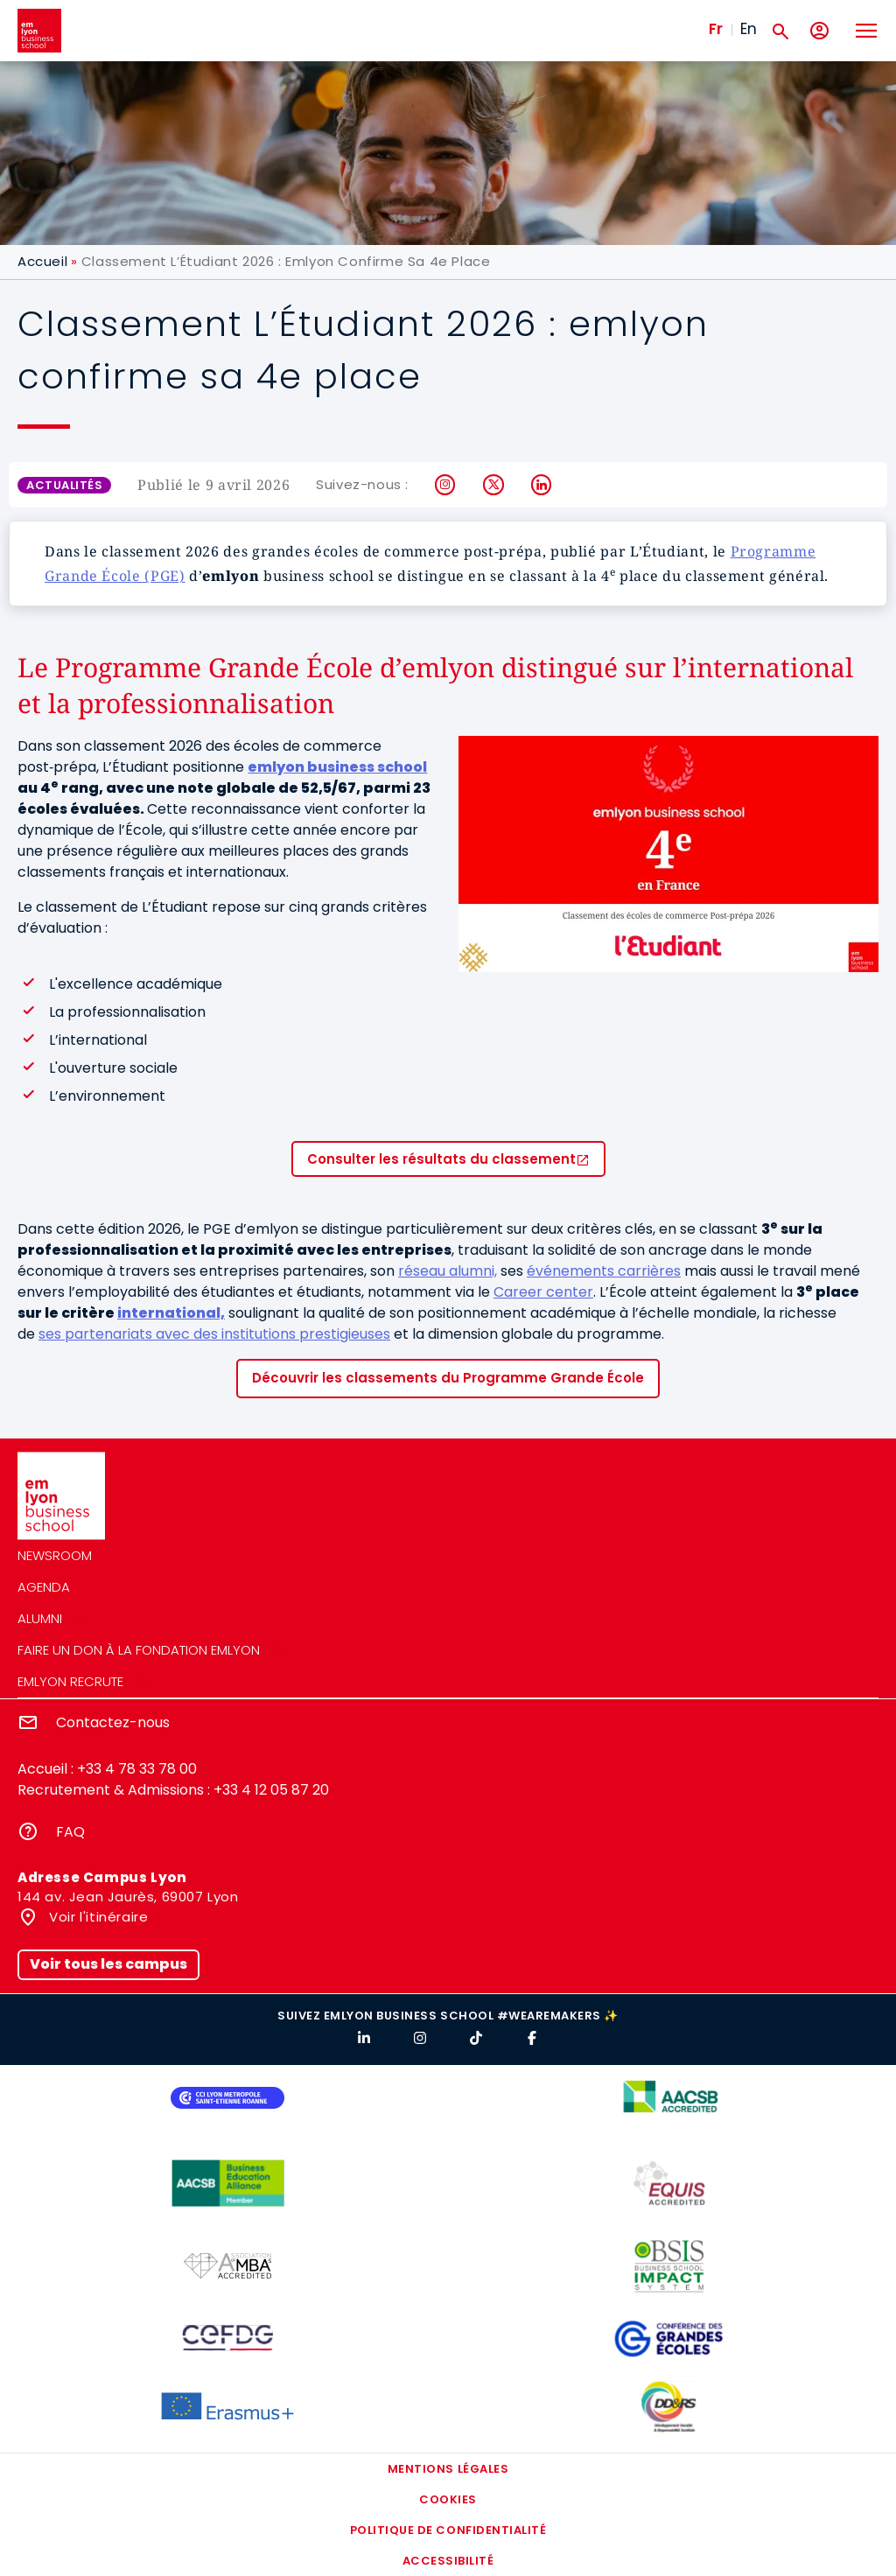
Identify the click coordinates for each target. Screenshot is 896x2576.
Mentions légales (448, 2468)
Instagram (446, 484)
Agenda (44, 1587)
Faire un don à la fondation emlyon (139, 1650)
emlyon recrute (70, 1681)
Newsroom (55, 1555)
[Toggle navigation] (865, 30)
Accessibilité (448, 2560)
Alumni (40, 1618)
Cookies (448, 2499)
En (748, 28)
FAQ (70, 1832)
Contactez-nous (113, 1722)
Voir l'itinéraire (97, 1917)
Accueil (42, 261)
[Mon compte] (819, 31)
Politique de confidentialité (448, 2530)
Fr (716, 28)
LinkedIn (542, 484)
